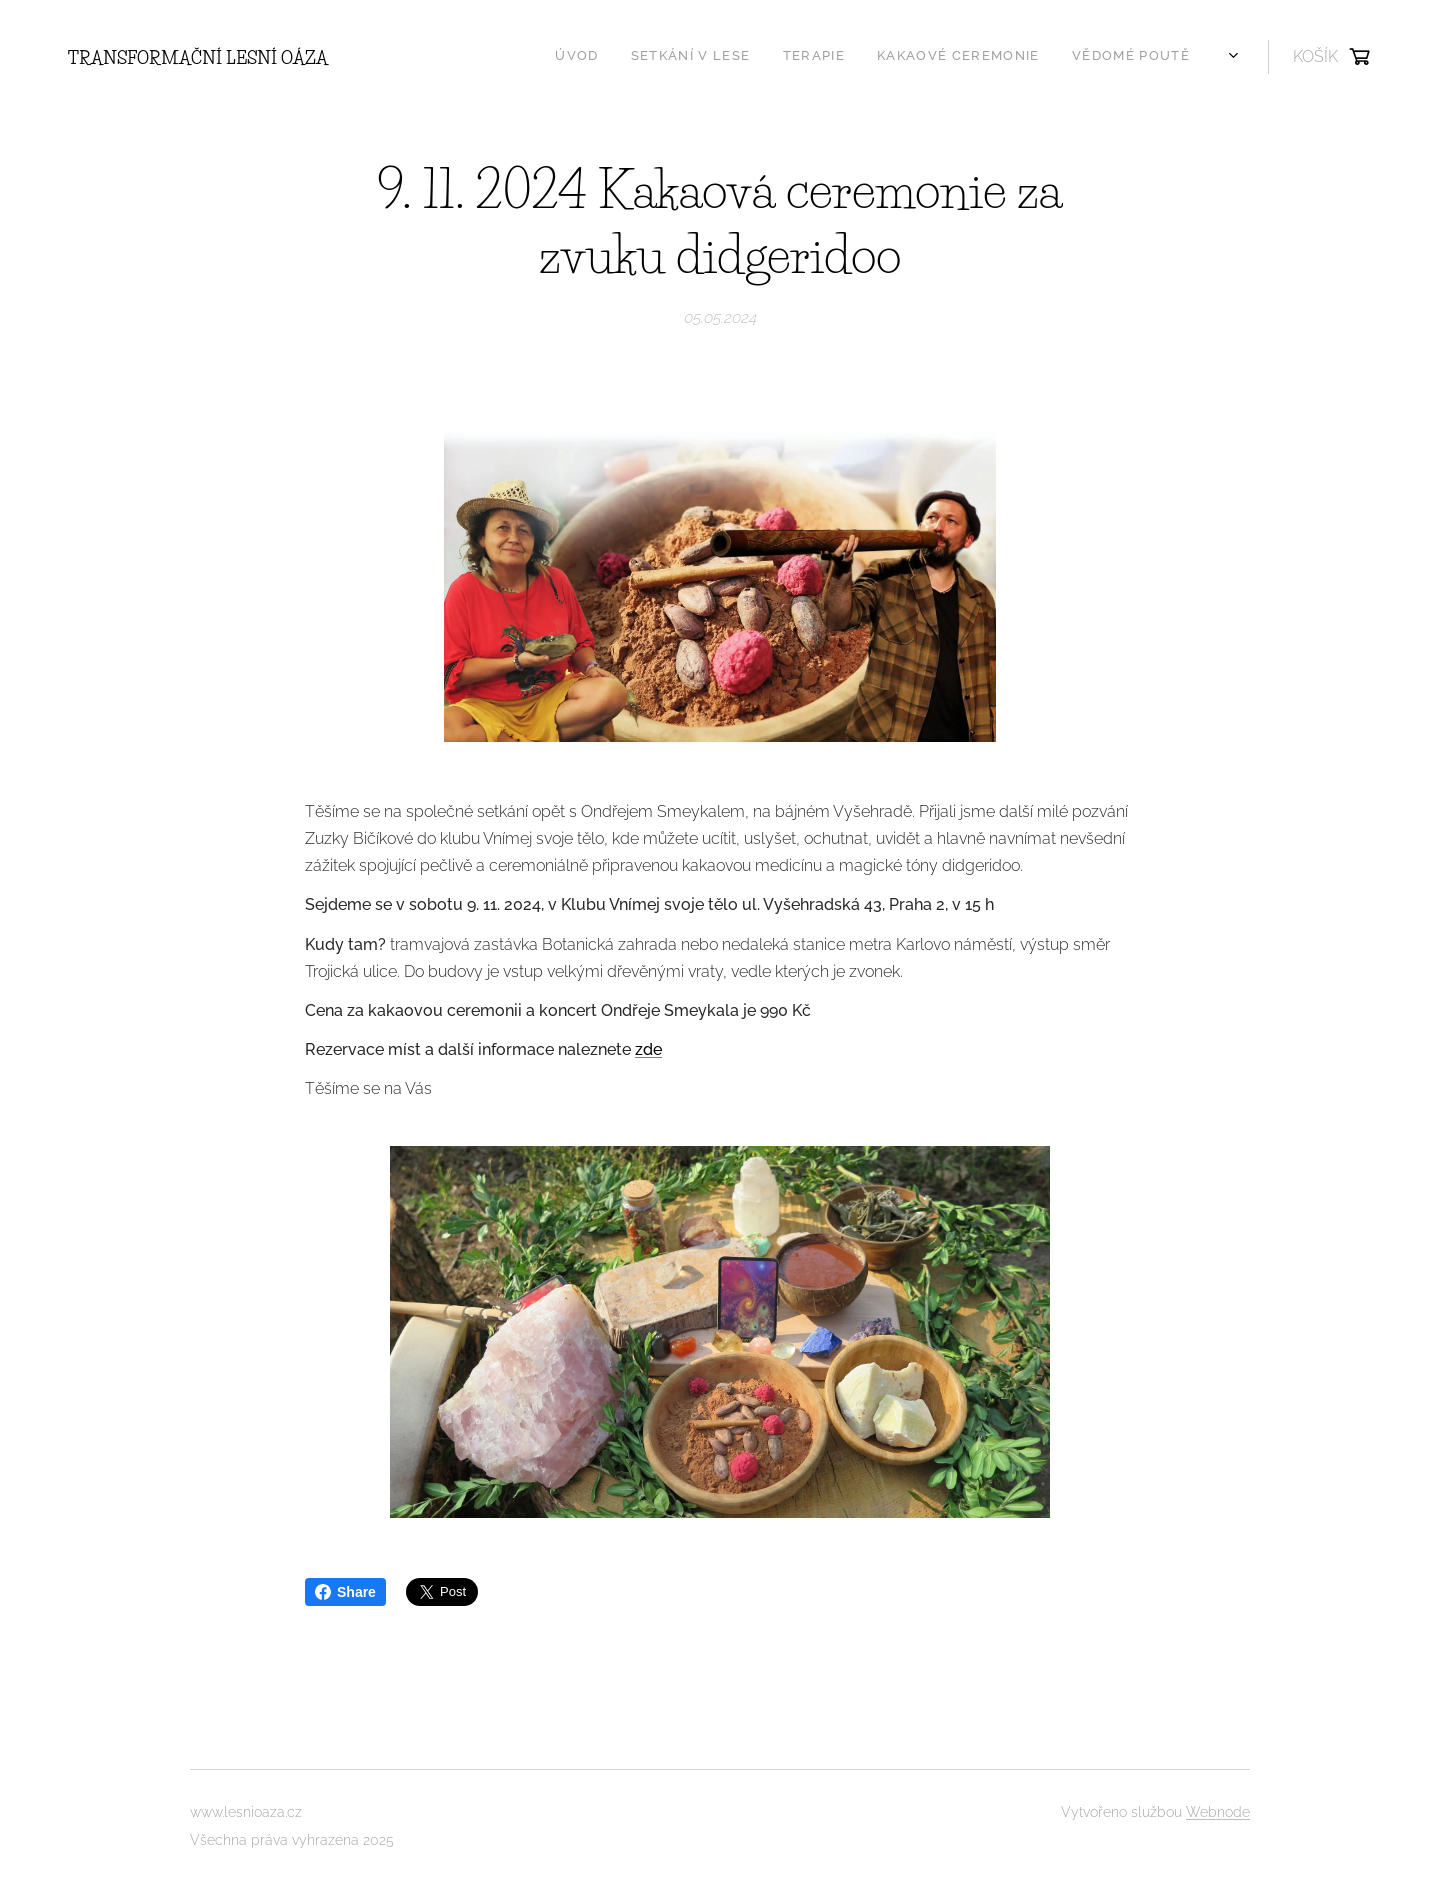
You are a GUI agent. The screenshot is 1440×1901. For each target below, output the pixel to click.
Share (345, 1592)
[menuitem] (757, 57)
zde (648, 1049)
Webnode (1218, 1812)
